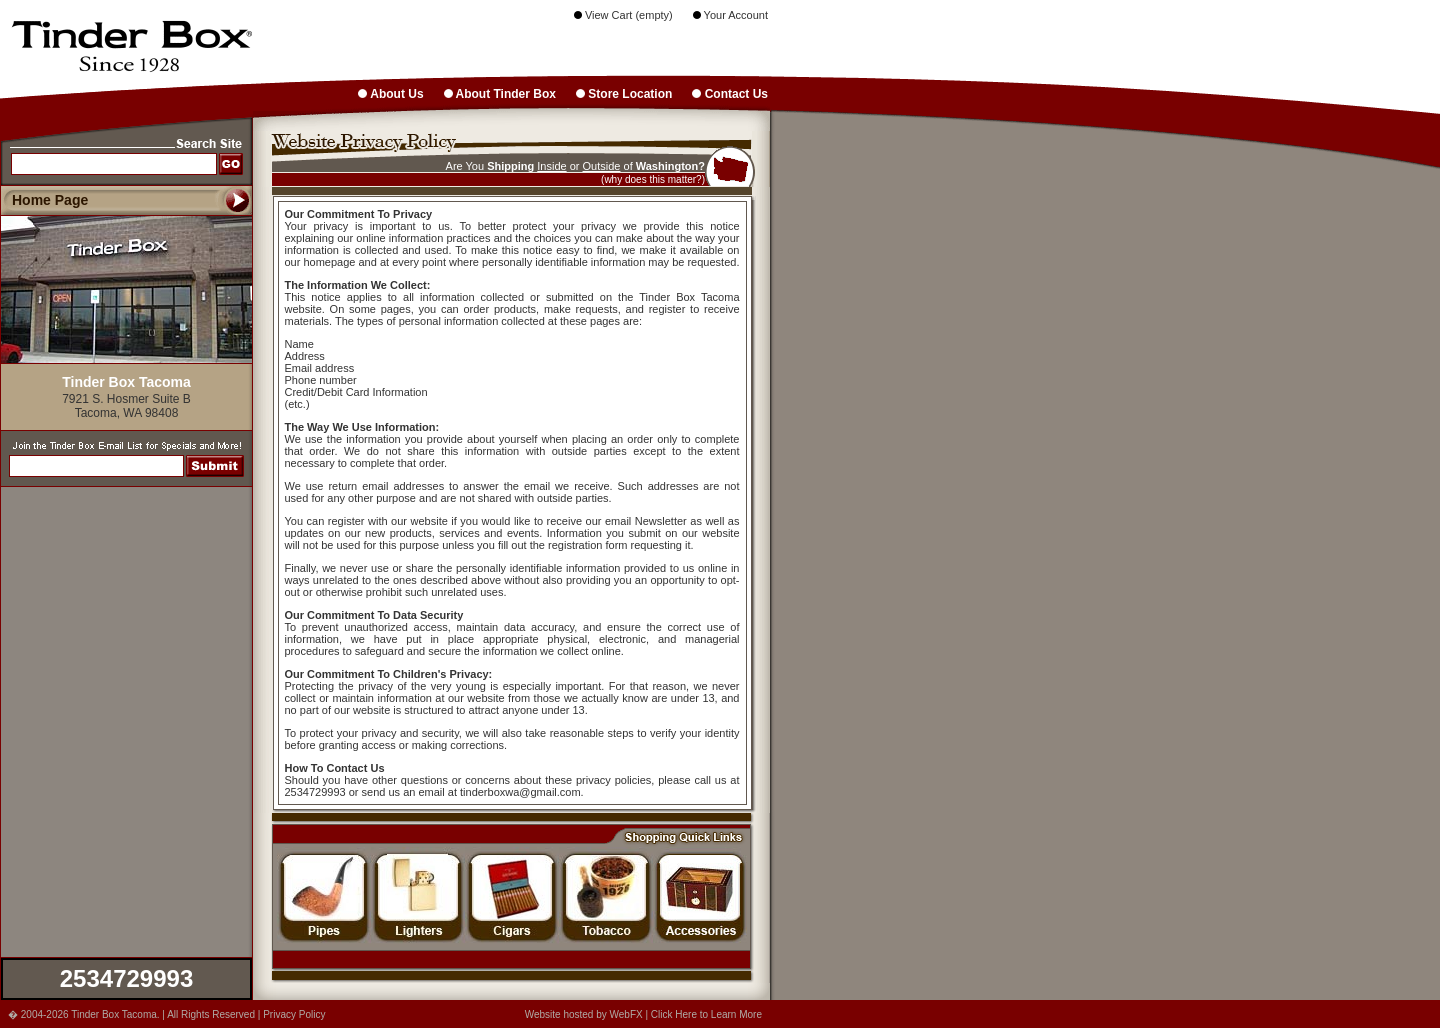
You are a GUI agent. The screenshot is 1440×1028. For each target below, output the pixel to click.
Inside (551, 166)
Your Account (730, 15)
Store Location (624, 94)
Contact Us (730, 94)
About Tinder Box (500, 94)
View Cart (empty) (623, 15)
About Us (390, 94)
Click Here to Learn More (706, 1014)
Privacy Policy (294, 1014)
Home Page (50, 200)
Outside (602, 166)
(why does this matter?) (653, 179)
